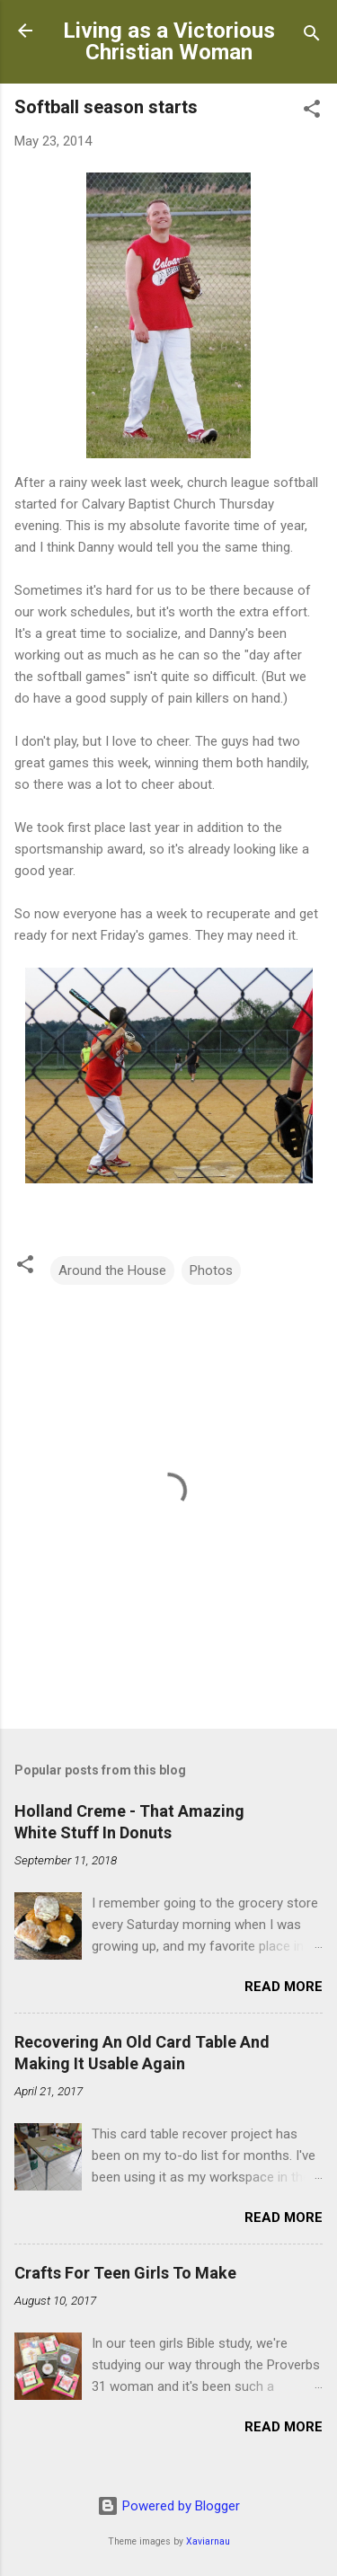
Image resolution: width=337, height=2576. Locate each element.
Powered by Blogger (168, 2506)
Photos (211, 1270)
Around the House (112, 1270)
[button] (312, 112)
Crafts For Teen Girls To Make (125, 2272)
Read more (283, 1986)
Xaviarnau (208, 2541)
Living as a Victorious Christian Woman (169, 41)
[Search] (312, 36)
